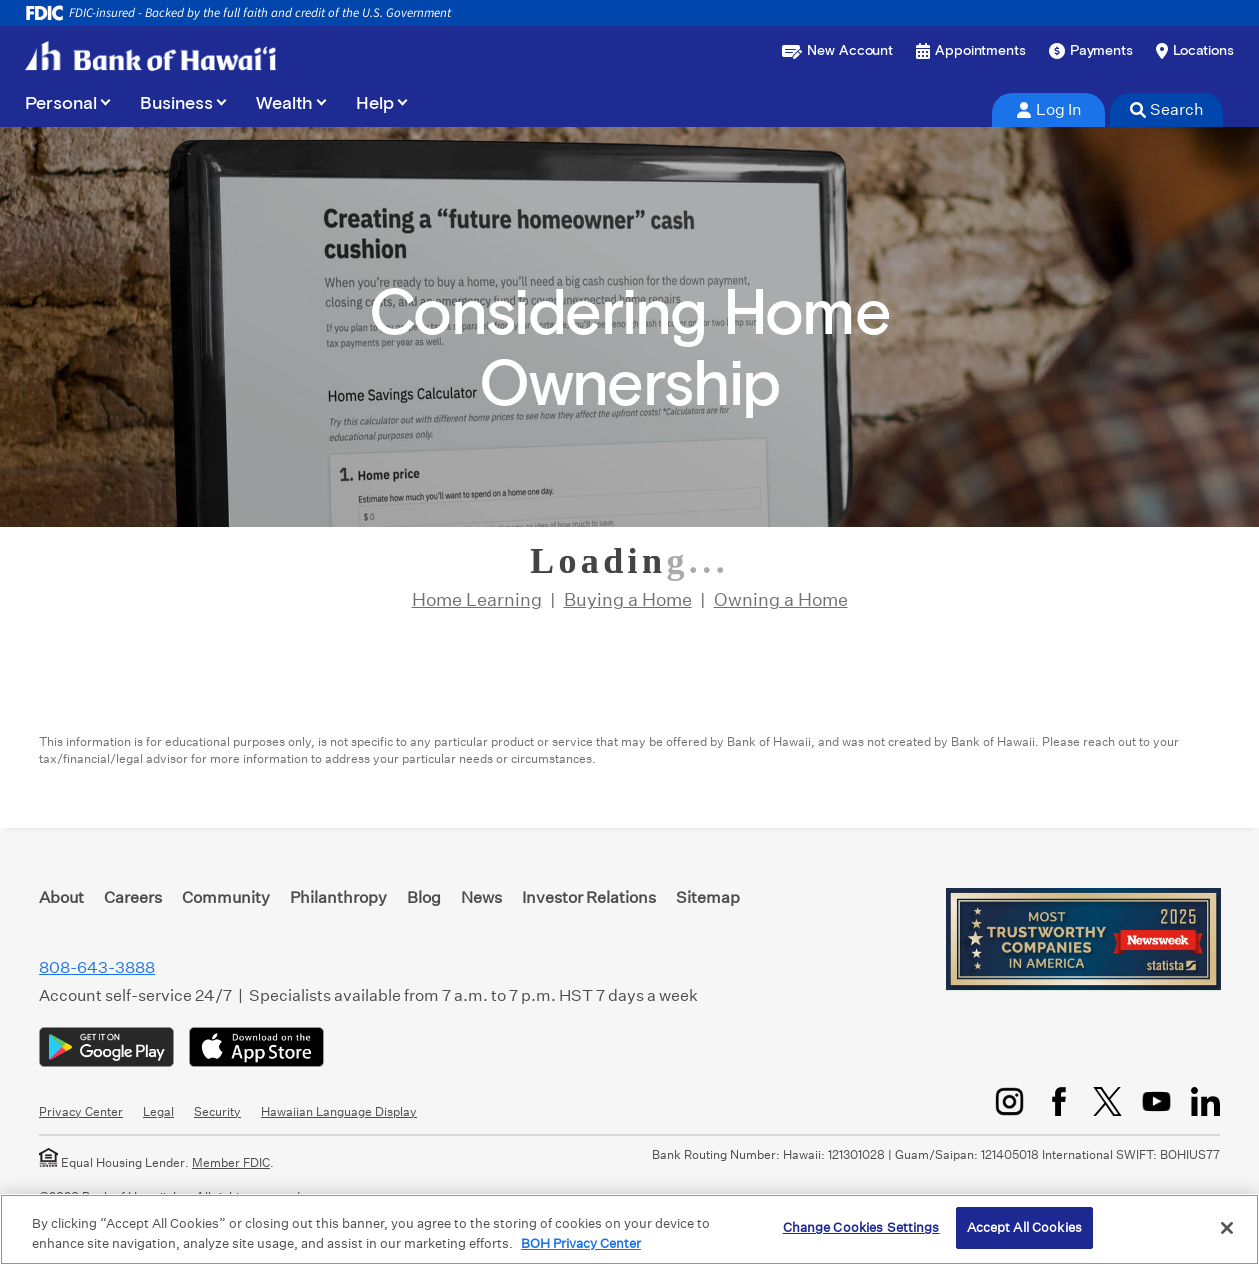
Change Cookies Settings (861, 1227)
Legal (158, 1111)
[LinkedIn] (1205, 1101)
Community (226, 897)
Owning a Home (781, 599)
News (481, 897)
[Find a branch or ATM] (1195, 51)
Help (375, 104)
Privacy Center (81, 1111)
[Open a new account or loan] (837, 51)
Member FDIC (231, 1162)
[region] (629, 1229)
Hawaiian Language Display (339, 1111)
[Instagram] (1009, 1101)
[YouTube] (1156, 1101)
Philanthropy (338, 897)
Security (217, 1111)
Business (176, 104)
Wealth (284, 104)
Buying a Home (628, 599)
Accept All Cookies (1024, 1227)
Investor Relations (589, 897)
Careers (133, 897)
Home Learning (477, 599)
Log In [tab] (1049, 109)
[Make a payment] (1091, 51)
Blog (424, 897)
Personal (61, 104)
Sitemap (708, 897)
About (61, 897)
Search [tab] (1167, 109)
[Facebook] (1058, 1101)
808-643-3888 (97, 967)
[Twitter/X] (1107, 1101)
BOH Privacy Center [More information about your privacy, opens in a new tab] (581, 1243)
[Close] (1227, 1228)
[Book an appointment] (971, 51)
